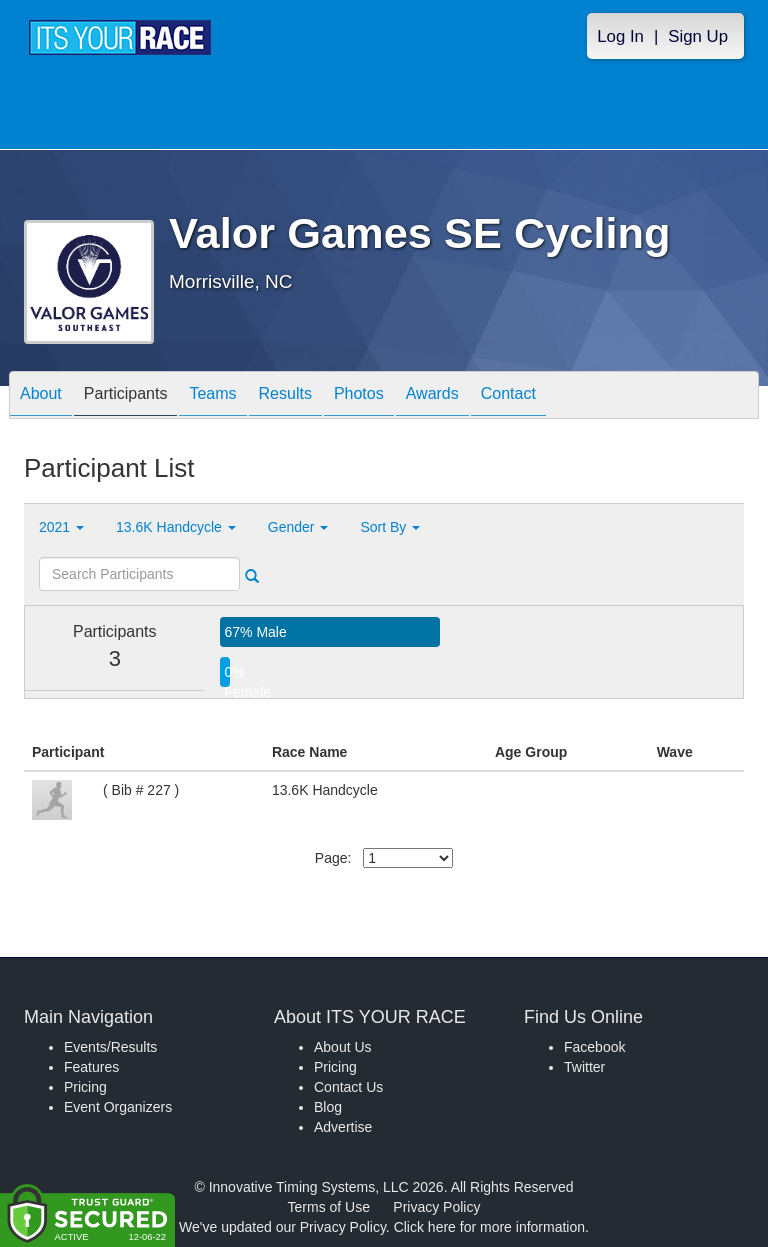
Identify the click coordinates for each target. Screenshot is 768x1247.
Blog (328, 1107)
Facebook (594, 1047)
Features (91, 1067)
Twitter (584, 1067)
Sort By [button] (390, 527)
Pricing (85, 1087)
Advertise (343, 1127)
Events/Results (110, 1047)
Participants (126, 396)
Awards (432, 396)
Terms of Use (329, 1207)
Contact (508, 396)
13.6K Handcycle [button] (176, 527)
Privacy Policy (436, 1207)
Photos (359, 396)
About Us (343, 1047)
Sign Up (698, 36)
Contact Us (348, 1087)
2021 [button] (61, 527)
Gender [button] (298, 527)
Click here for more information (489, 1227)
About (41, 396)
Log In (620, 36)
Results (285, 396)
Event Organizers (118, 1107)
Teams (212, 396)
